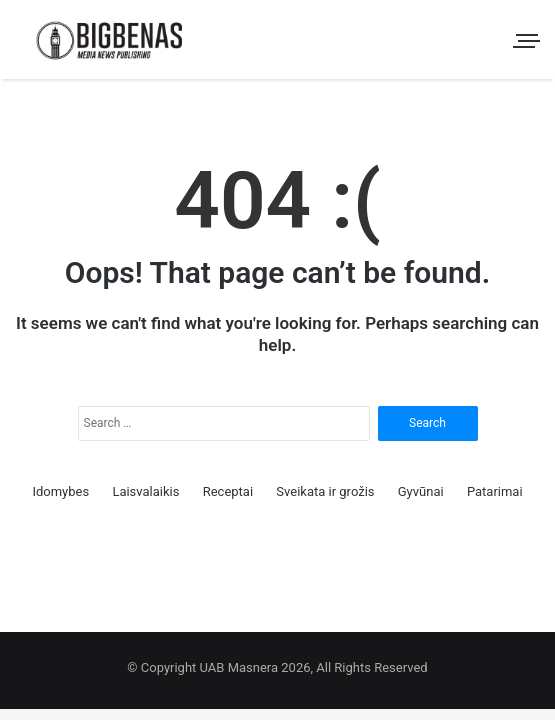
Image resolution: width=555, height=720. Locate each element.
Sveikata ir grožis (325, 491)
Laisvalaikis (145, 491)
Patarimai (495, 491)
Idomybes (60, 491)
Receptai (228, 491)
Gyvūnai (421, 491)
